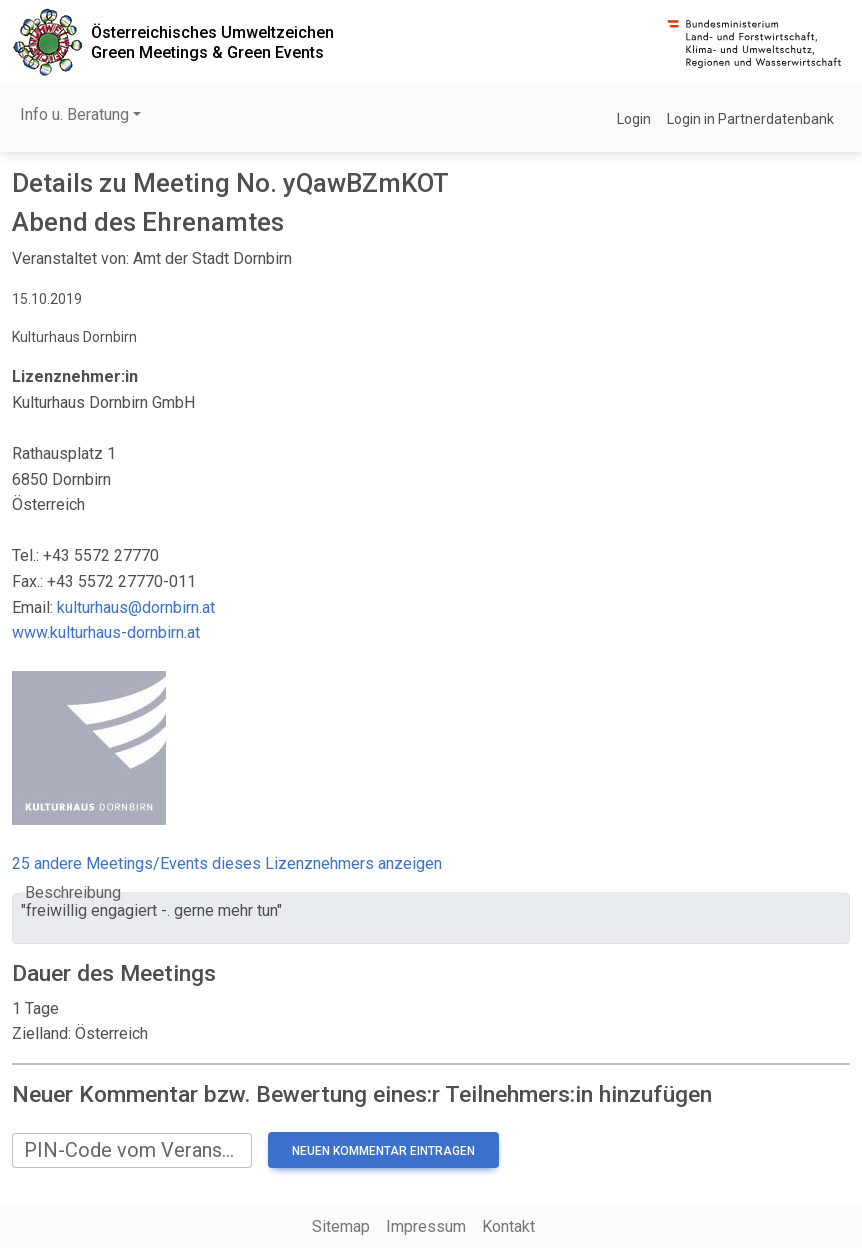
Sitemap (341, 1226)
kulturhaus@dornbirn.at (136, 607)
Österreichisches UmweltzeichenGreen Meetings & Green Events (212, 42)
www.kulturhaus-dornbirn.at (106, 632)
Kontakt (508, 1226)
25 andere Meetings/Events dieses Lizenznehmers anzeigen (227, 863)
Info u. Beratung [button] (74, 114)
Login (634, 119)
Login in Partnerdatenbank (750, 119)
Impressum (426, 1226)
